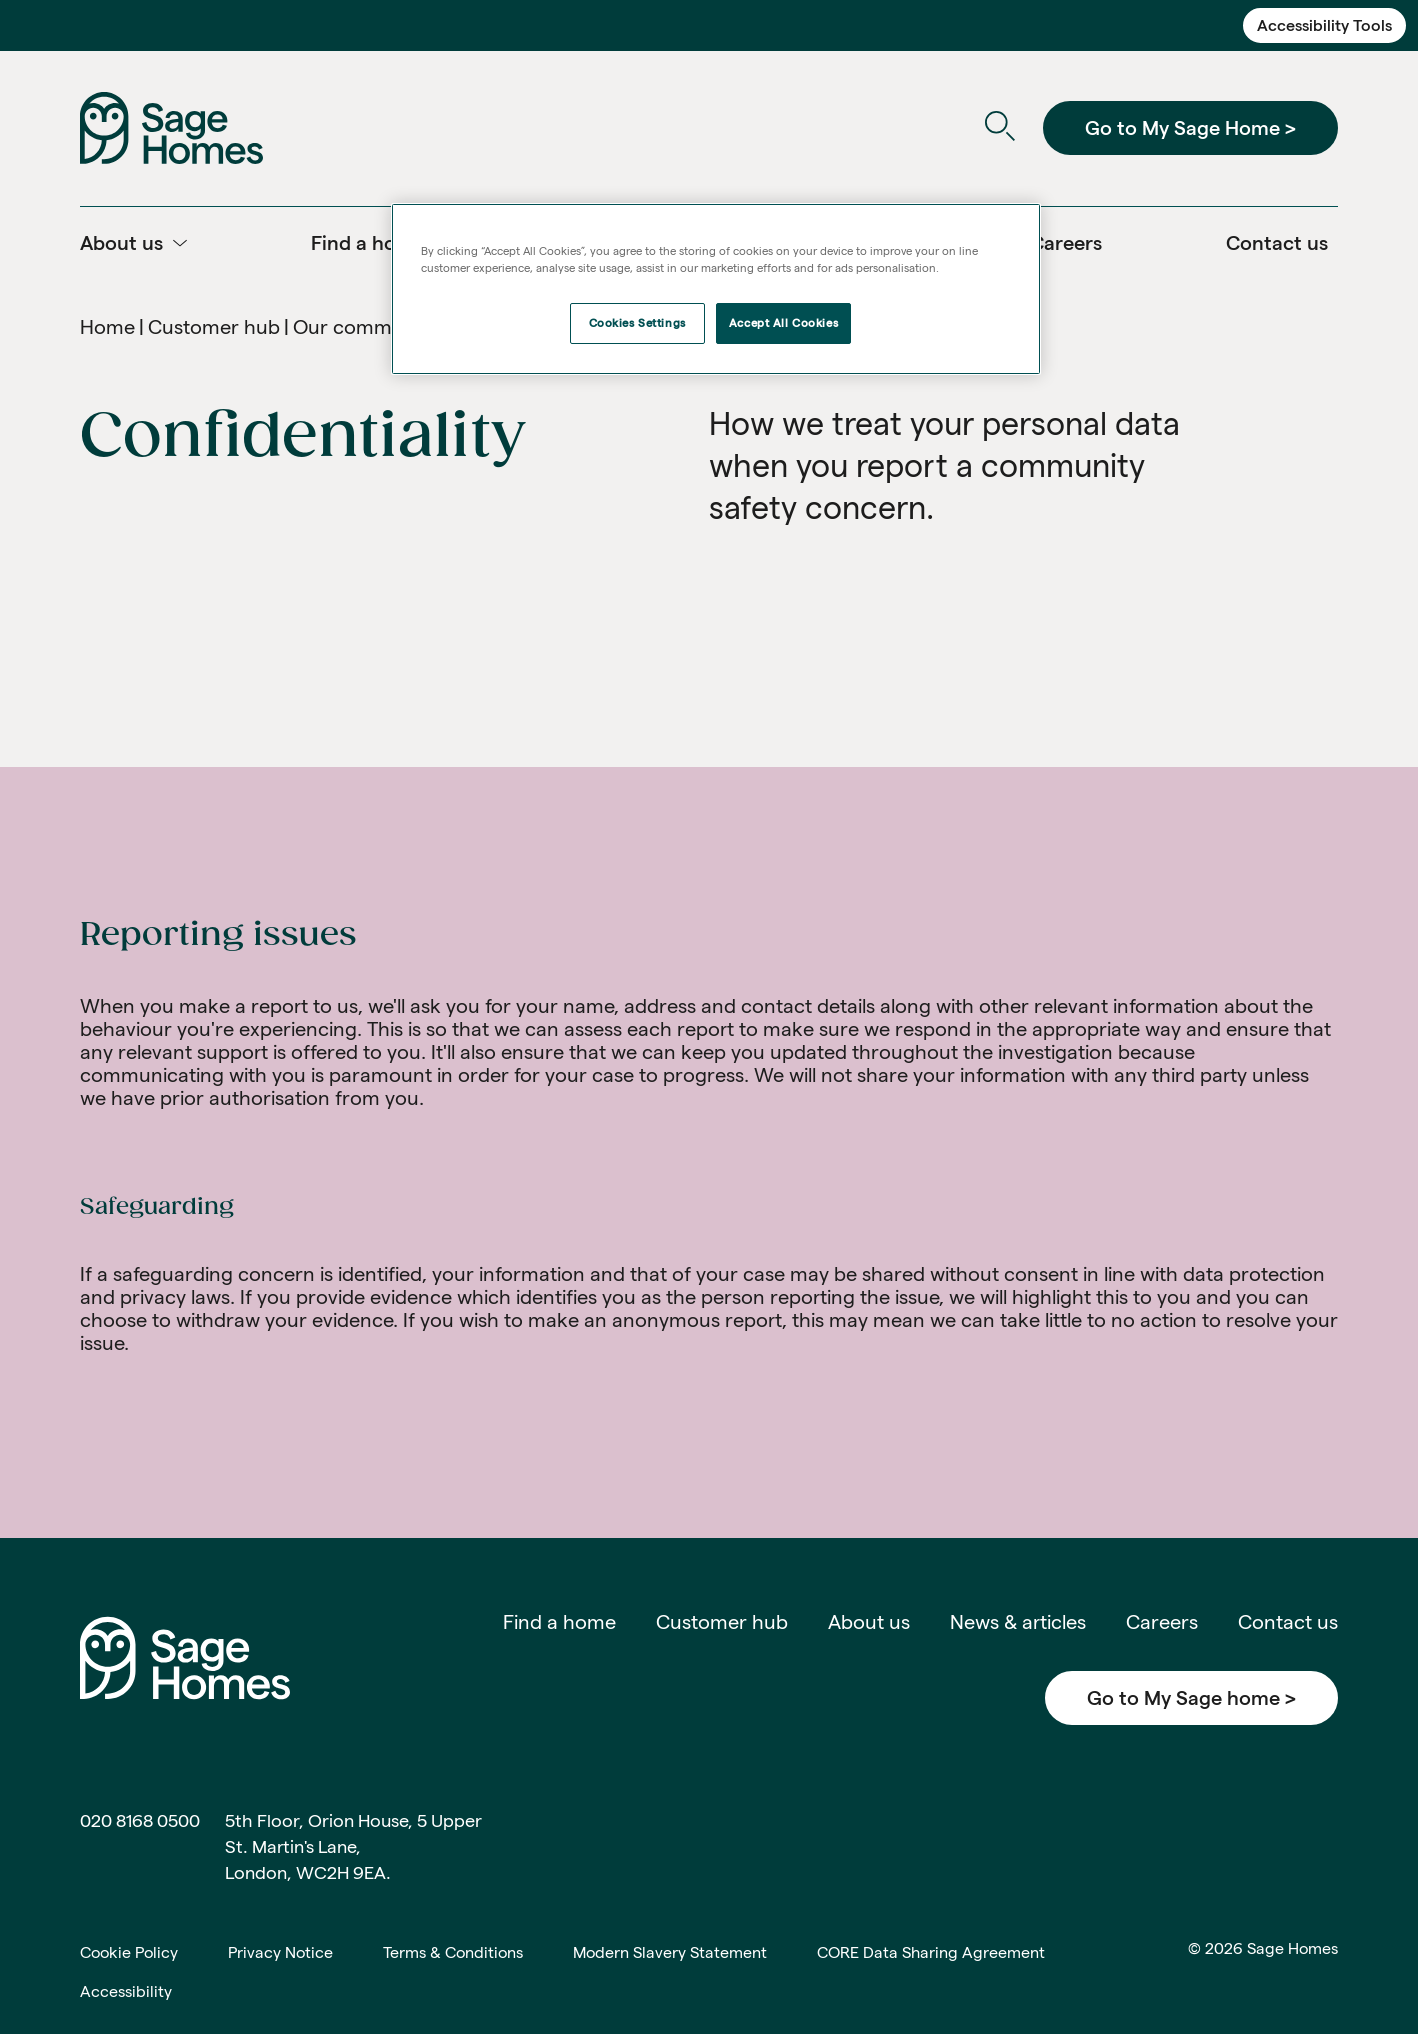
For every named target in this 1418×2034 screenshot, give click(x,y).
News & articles (1018, 1622)
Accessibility (126, 1991)
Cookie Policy (129, 1952)
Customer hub (214, 327)
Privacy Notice (280, 1952)
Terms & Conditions (453, 1952)
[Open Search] (999, 128)
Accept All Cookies (783, 323)
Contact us (1288, 1622)
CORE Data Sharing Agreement (931, 1952)
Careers (1162, 1622)
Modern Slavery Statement (670, 1952)
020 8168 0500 (140, 1820)
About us (869, 1622)
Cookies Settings (637, 323)
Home (107, 327)
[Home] (171, 126)
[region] (716, 289)
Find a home (559, 1622)
